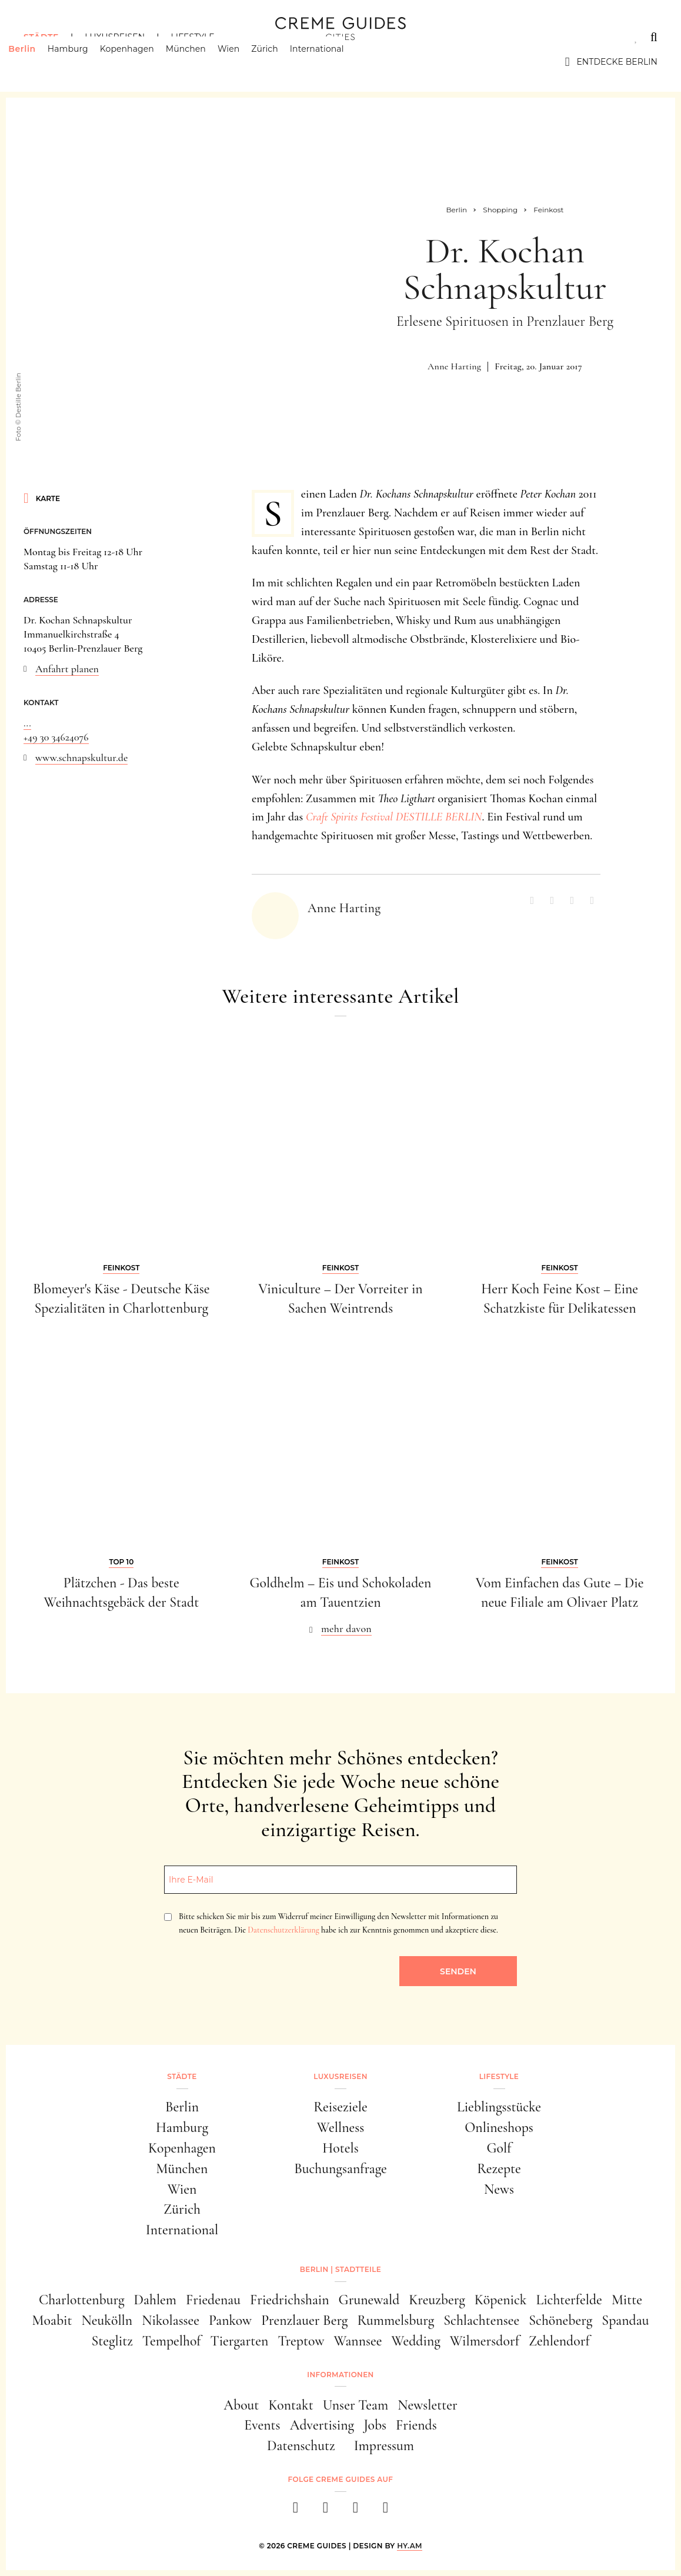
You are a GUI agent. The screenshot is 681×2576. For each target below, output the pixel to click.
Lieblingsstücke (499, 2106)
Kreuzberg (437, 2299)
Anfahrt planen (67, 668)
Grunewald (369, 2299)
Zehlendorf (559, 2341)
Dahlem (155, 2299)
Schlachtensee (481, 2320)
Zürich (279, 61)
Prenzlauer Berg (304, 2320)
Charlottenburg (82, 2299)
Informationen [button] (340, 2374)
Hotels (340, 2148)
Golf (499, 2148)
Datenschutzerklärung (283, 1930)
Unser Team (355, 2405)
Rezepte (499, 2168)
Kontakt (290, 2405)
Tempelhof (171, 2341)
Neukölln (106, 2320)
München (201, 61)
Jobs (374, 2425)
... (27, 722)
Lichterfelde (569, 2299)
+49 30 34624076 (56, 736)
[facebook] (295, 2511)
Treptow (301, 2341)
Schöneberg (560, 2320)
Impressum (384, 2445)
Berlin (37, 61)
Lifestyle (192, 37)
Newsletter (428, 2405)
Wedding (415, 2341)
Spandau (625, 2320)
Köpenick (501, 2299)
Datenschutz (301, 2445)
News (499, 2189)
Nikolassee (170, 2320)
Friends (416, 2425)
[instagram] (325, 2511)
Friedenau (213, 2299)
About (241, 2405)
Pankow (230, 2320)
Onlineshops (499, 2127)
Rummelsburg (395, 2320)
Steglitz (111, 2341)
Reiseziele (340, 2106)
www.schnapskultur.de (81, 757)
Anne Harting (454, 366)
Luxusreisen (115, 37)
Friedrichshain (289, 2299)
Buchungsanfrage (340, 2168)
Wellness (340, 2127)
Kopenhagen (142, 61)
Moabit (52, 2320)
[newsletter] (385, 2511)
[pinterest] (355, 2511)
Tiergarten (240, 2341)
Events (262, 2425)
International (332, 61)
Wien (244, 61)
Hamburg (82, 61)
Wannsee (357, 2341)
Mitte (627, 2299)
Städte (41, 37)
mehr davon (346, 1628)
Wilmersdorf (484, 2341)
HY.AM (409, 2545)
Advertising (322, 2425)
